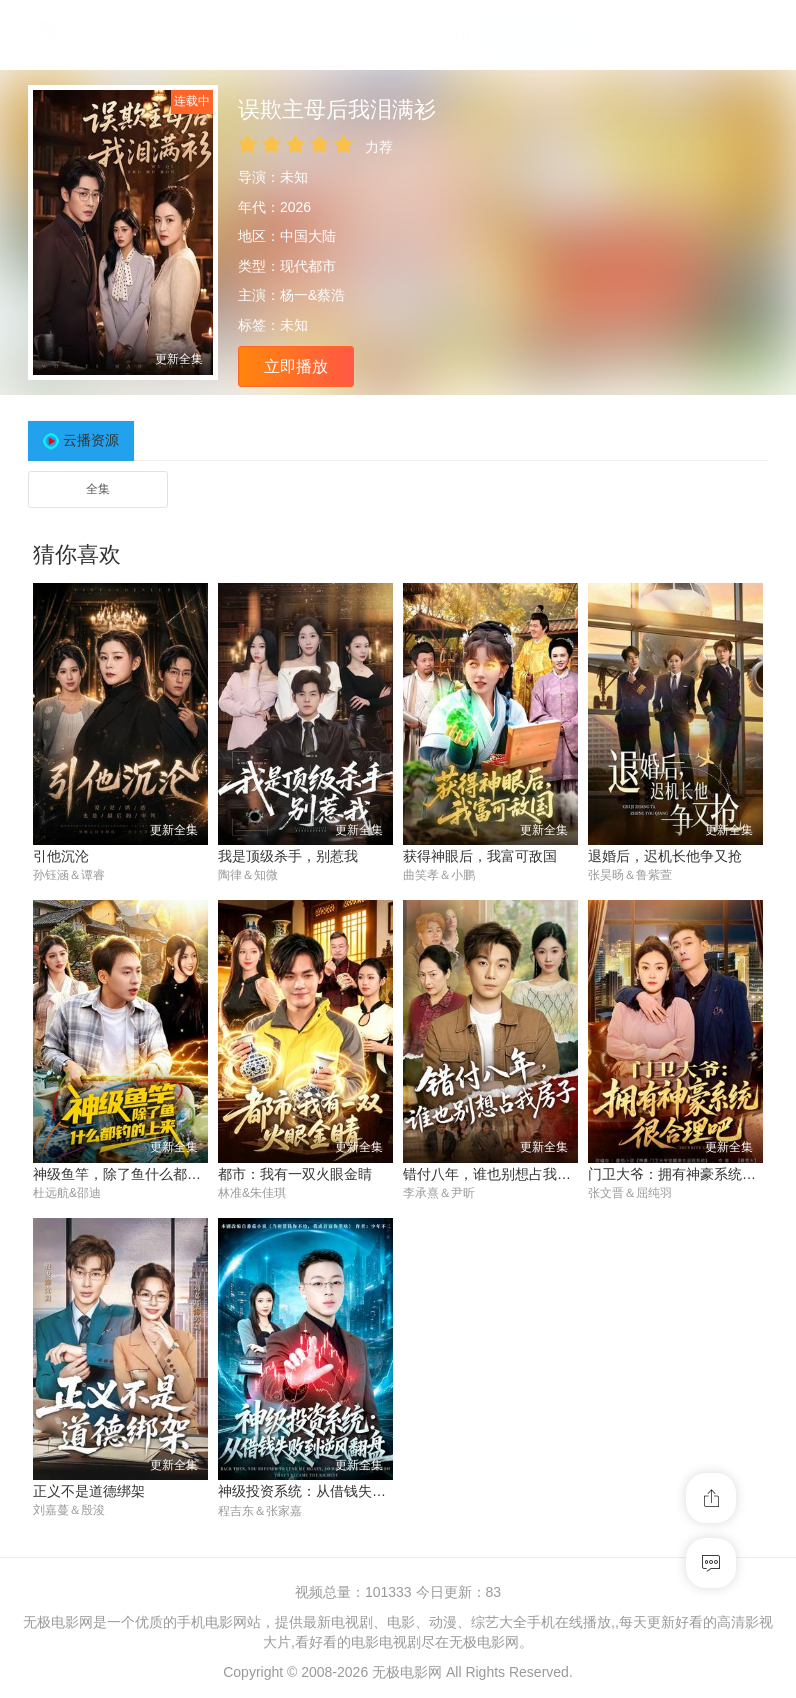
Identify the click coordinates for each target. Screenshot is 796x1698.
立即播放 (296, 366)
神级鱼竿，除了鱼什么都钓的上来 (138, 1174)
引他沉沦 (61, 856)
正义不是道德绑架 (89, 1492)
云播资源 (91, 440)
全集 (98, 489)
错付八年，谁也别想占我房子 (494, 1174)
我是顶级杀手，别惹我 (288, 856)
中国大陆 (308, 236)
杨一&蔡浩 (312, 295)
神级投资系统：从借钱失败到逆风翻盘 (337, 1492)
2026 (295, 207)
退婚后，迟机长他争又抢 (665, 856)
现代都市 (308, 266)
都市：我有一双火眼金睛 (295, 1174)
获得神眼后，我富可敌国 (480, 856)
